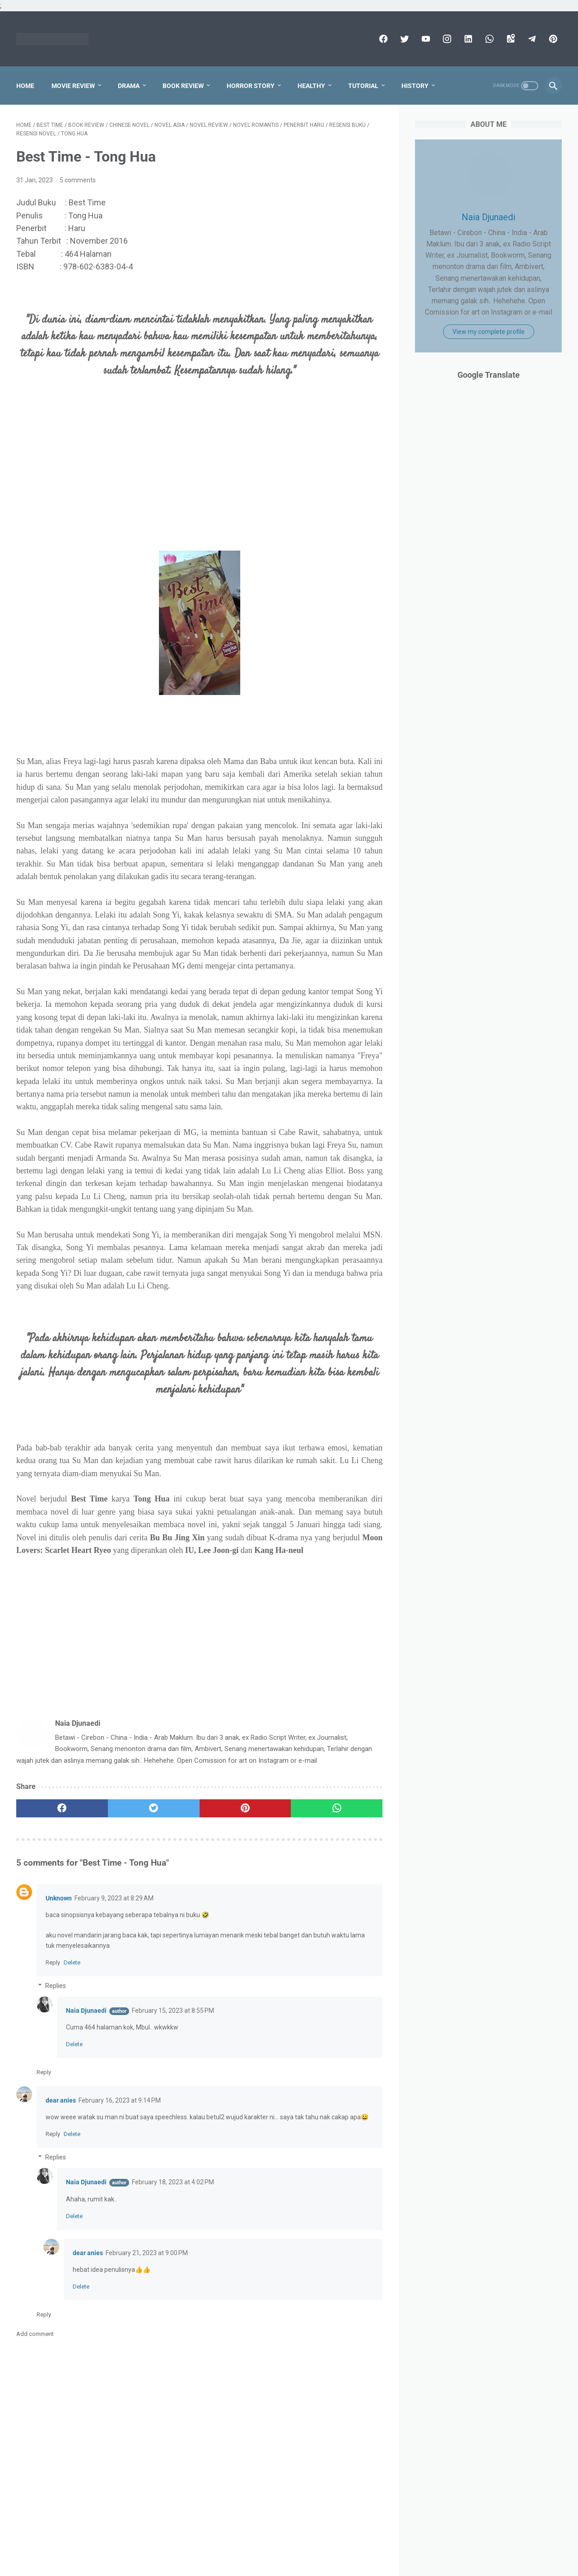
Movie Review (73, 85)
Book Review (183, 85)
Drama (129, 85)
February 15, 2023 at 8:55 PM (173, 2010)
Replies (55, 1985)
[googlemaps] (509, 39)
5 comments (78, 180)
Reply (53, 1962)
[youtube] (424, 39)
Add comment (35, 2333)
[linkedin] (467, 39)
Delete (72, 1962)
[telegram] (531, 39)
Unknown (59, 1898)
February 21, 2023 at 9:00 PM (147, 2252)
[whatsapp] (488, 39)
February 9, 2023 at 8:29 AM (114, 1898)
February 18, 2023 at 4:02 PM (173, 2182)
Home (25, 85)
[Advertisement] (199, 480)
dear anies (61, 2100)
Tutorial (363, 85)
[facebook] (382, 39)
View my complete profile (488, 331)
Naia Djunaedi (86, 2010)
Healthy (311, 85)
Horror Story (251, 85)
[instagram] (446, 39)
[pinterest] (552, 39)
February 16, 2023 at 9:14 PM (120, 2100)
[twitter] (403, 39)
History (415, 85)
